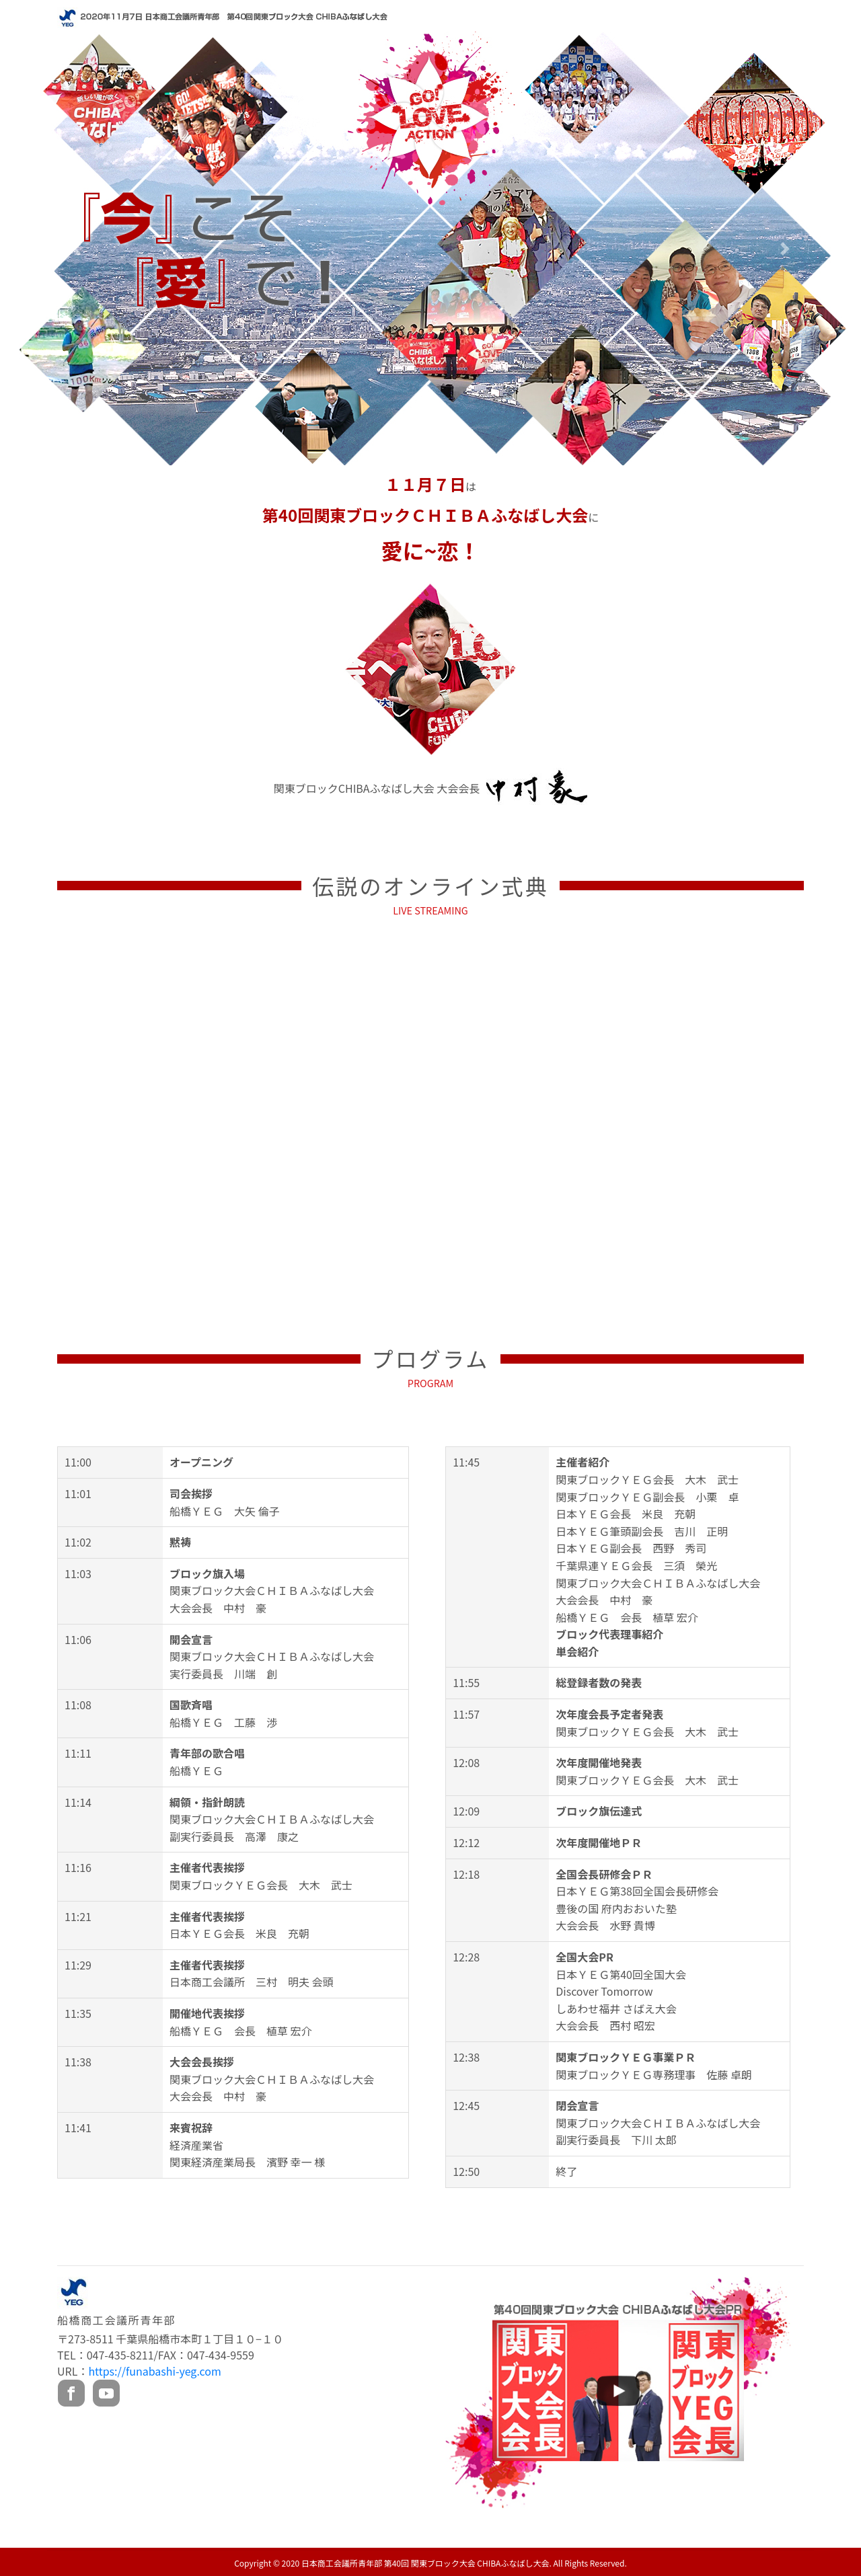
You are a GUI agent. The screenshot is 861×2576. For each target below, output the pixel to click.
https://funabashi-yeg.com (154, 2371)
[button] (76, 248)
